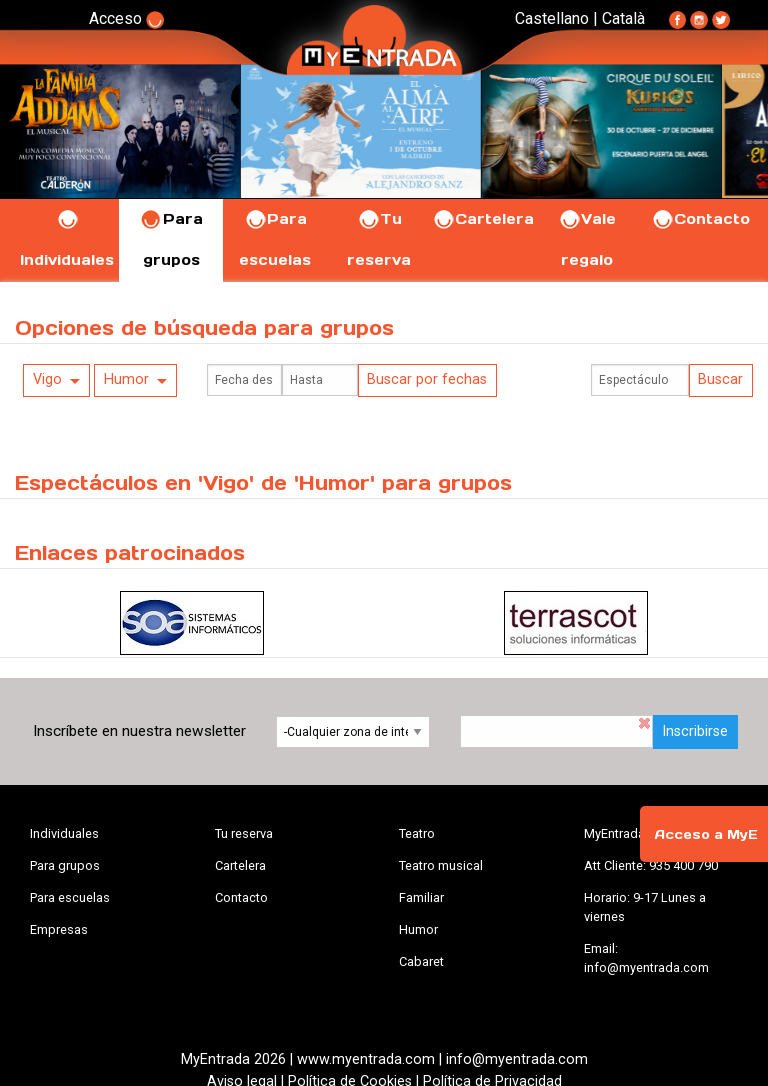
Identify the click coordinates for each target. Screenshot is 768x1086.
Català (623, 18)
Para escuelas (70, 897)
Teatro (417, 833)
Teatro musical (441, 865)
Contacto (700, 219)
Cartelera (483, 219)
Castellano (552, 18)
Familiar (421, 897)
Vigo (47, 379)
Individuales (64, 833)
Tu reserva (244, 833)
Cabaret (421, 961)
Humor (126, 379)
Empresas (59, 929)
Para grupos (65, 865)
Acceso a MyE (706, 834)
